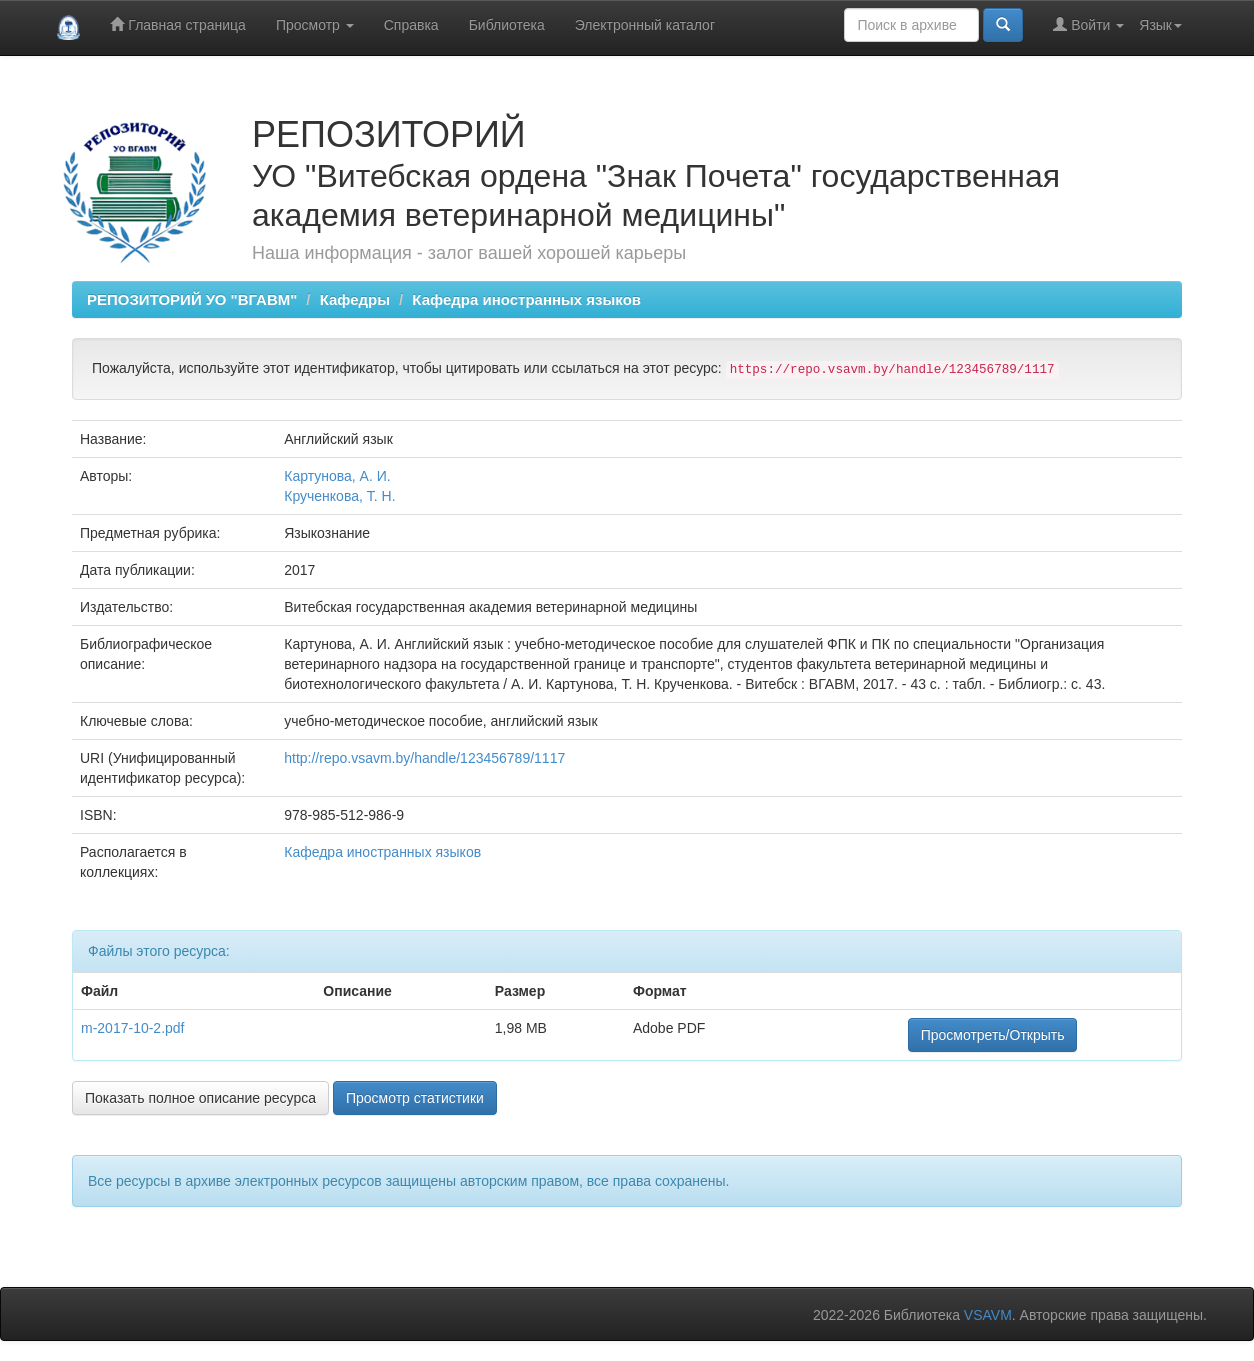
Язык (1160, 25)
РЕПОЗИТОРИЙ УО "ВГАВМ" (192, 299)
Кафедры (355, 299)
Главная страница (177, 24)
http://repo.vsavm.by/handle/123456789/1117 (424, 758)
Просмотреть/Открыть (993, 1035)
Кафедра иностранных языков (526, 299)
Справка (411, 25)
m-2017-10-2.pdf (133, 1028)
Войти (1088, 24)
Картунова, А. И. (337, 476)
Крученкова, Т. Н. (339, 496)
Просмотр (315, 25)
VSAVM (988, 1315)
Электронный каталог (645, 25)
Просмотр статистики (415, 1098)
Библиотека (507, 25)
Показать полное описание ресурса (200, 1098)
